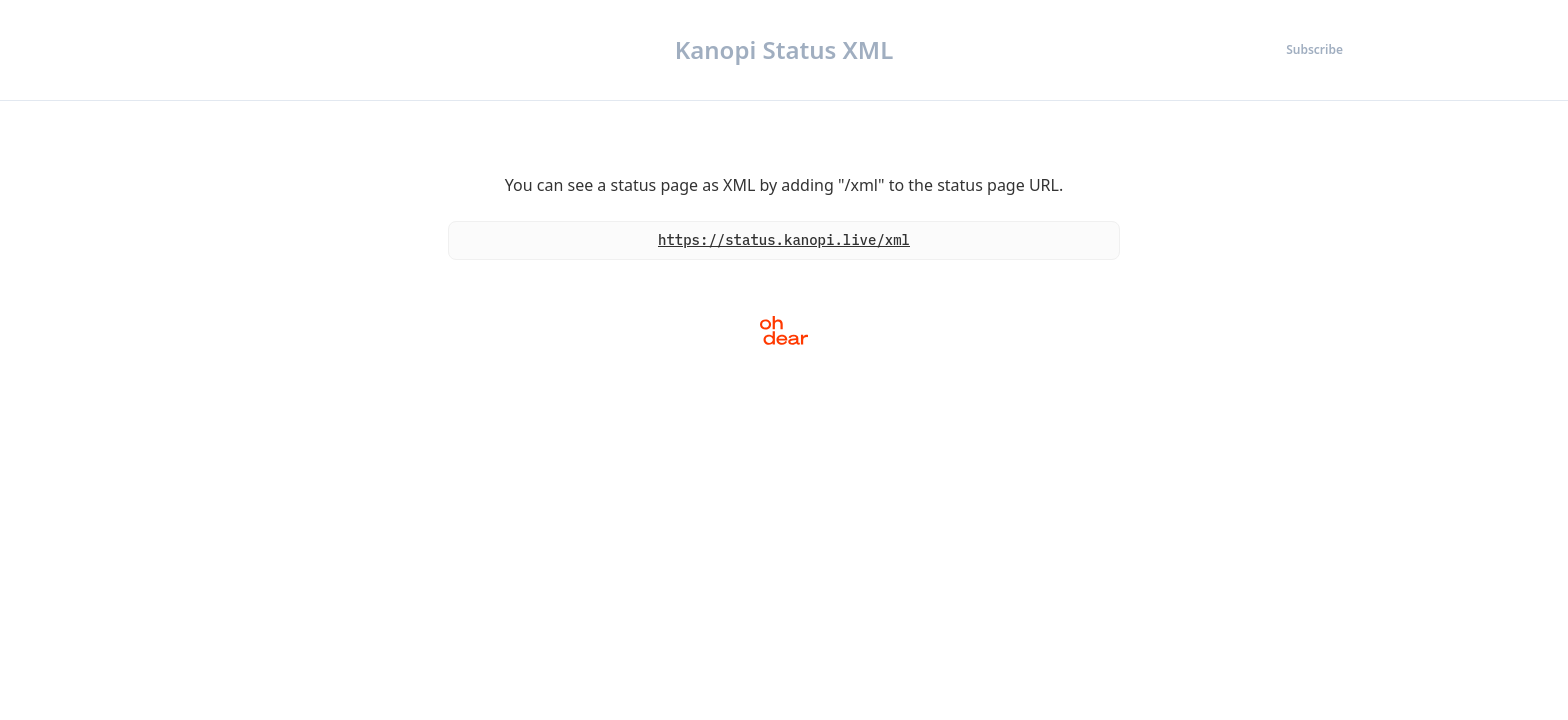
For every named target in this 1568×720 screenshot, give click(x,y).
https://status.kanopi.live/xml (784, 240)
